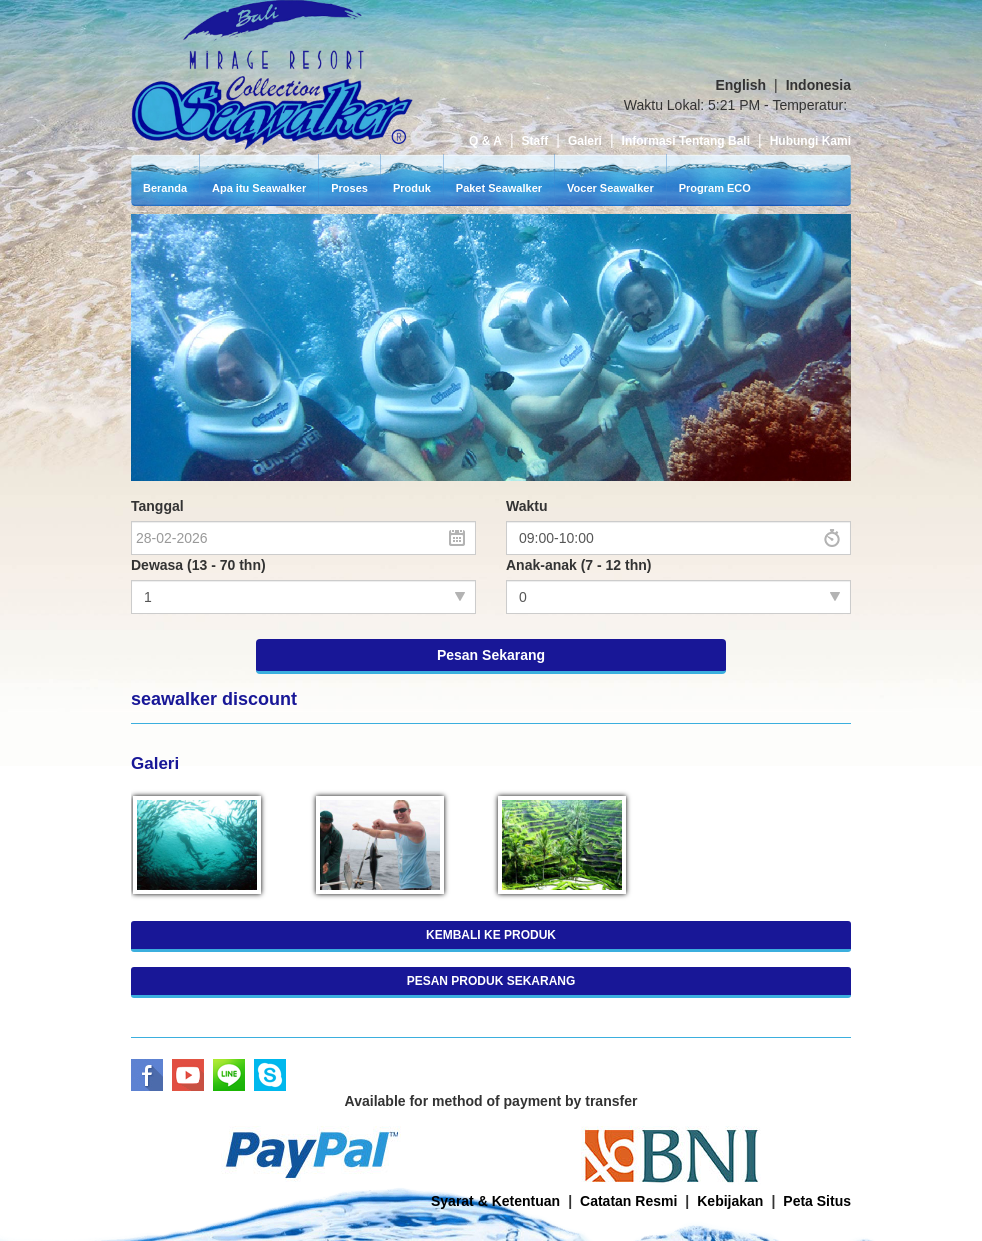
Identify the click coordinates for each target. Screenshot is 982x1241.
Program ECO (715, 128)
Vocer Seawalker (610, 128)
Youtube (188, 1015)
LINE (229, 1015)
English (740, 25)
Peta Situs (817, 1141)
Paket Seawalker (499, 128)
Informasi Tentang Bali (686, 81)
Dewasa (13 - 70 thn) (198, 505)
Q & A (485, 81)
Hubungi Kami (810, 81)
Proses (349, 128)
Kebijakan (730, 1141)
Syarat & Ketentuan (495, 1141)
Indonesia (818, 25)
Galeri (585, 81)
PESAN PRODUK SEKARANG (491, 921)
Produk (412, 128)
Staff (535, 81)
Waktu (526, 446)
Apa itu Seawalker (259, 128)
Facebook (147, 1015)
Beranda (165, 128)
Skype (270, 1015)
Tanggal (157, 446)
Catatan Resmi (628, 1141)
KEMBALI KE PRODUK (491, 875)
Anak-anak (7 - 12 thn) (578, 505)
